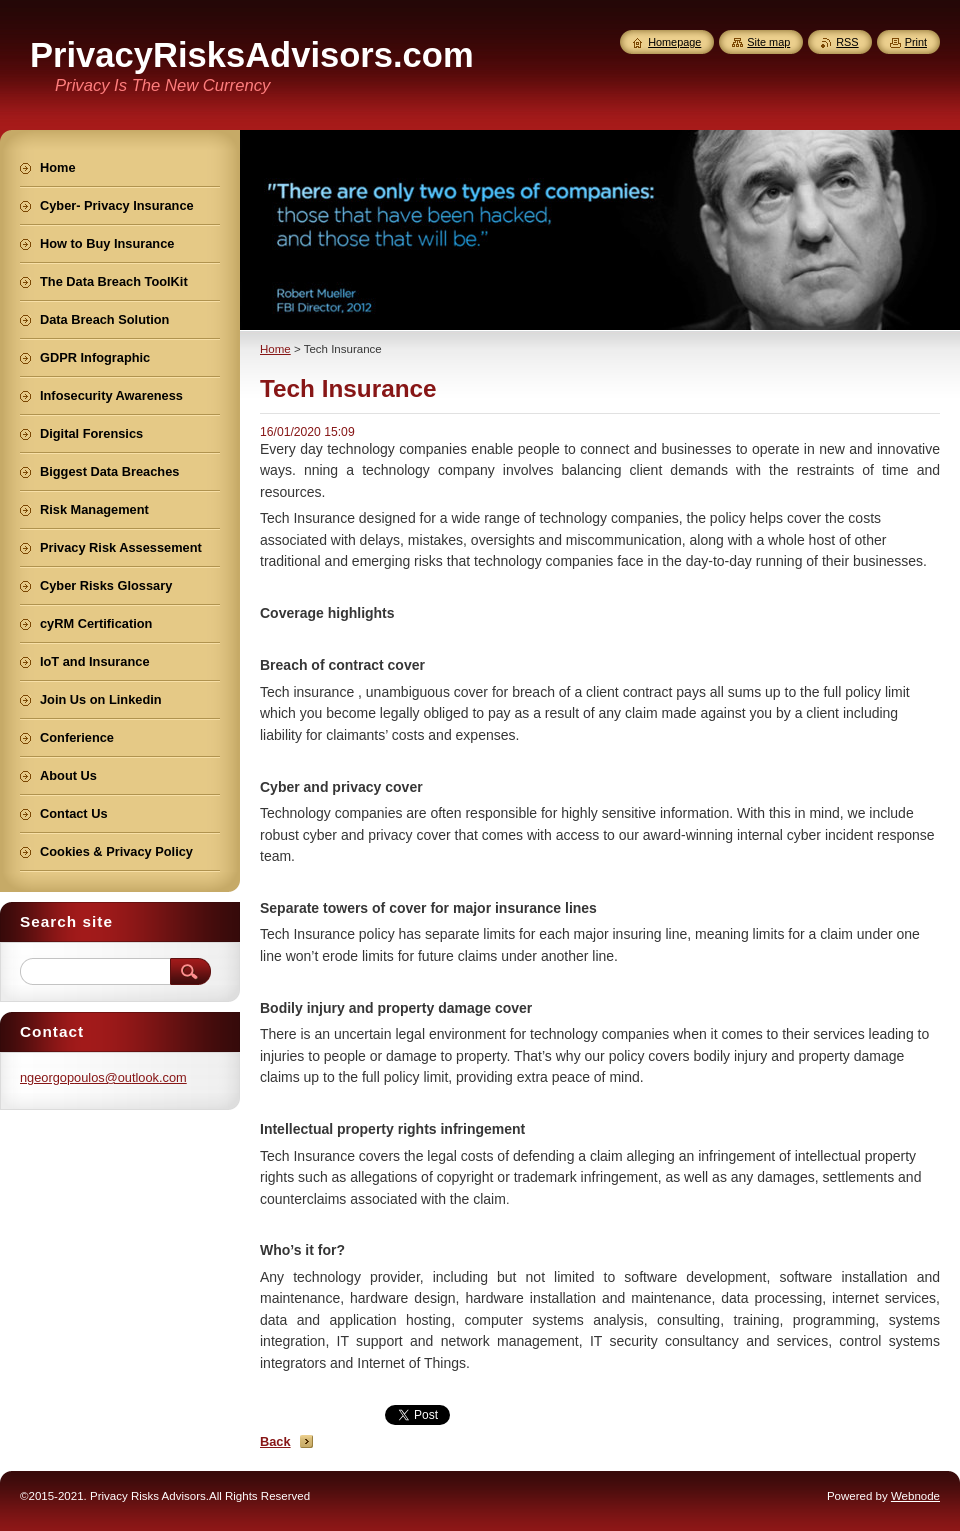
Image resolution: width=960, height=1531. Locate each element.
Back (275, 1441)
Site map (768, 42)
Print (916, 42)
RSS (847, 42)
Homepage (674, 42)
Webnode (915, 1496)
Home (275, 349)
